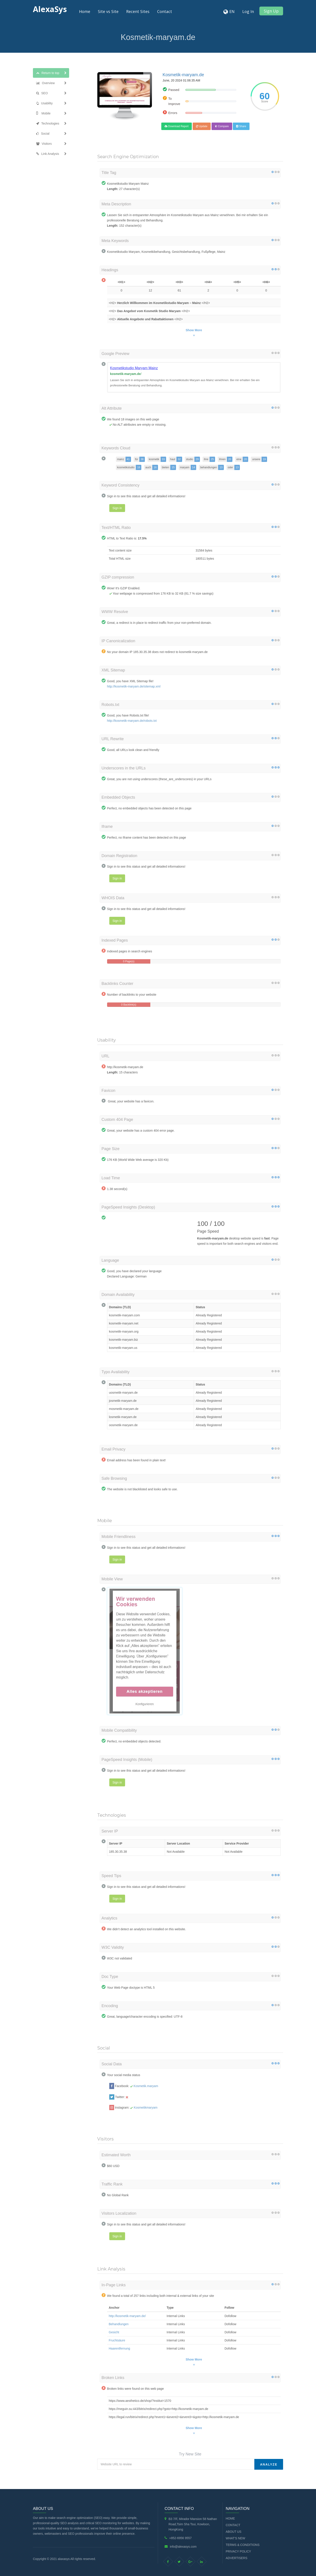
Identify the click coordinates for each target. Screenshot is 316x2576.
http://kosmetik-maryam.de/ (127, 2316)
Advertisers (237, 2558)
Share (241, 126)
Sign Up (271, 11)
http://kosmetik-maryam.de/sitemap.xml (134, 686)
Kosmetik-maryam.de (183, 74)
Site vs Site (108, 11)
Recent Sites (137, 11)
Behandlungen (119, 2324)
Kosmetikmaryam (145, 2107)
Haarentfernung (119, 2348)
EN (232, 11)
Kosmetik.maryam (146, 2086)
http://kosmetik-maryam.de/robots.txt (132, 720)
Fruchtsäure (117, 2340)
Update (201, 126)
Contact (164, 11)
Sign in (117, 508)
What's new (235, 2538)
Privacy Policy (238, 2551)
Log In (248, 11)
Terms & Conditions (243, 2545)
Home (84, 11)
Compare (222, 126)
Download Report (177, 126)
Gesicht (114, 2332)
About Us (233, 2531)
